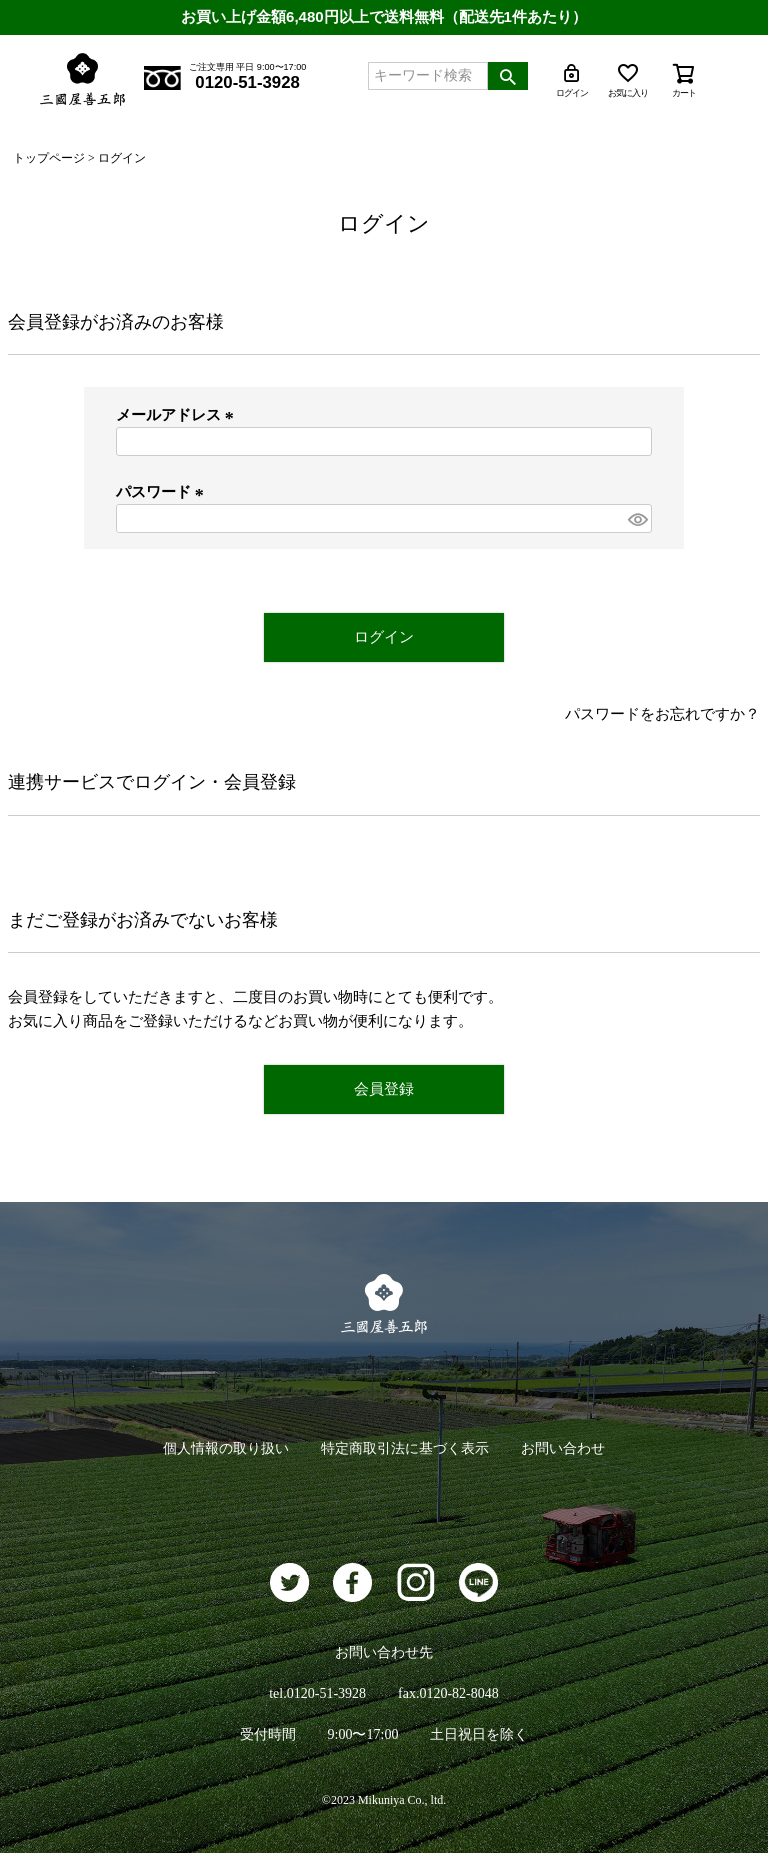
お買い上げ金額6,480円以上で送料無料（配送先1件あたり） (384, 16)
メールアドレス (178, 415)
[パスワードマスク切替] (637, 518)
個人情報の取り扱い (226, 1448)
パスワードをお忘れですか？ (662, 714)
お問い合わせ (563, 1448)
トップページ (49, 158)
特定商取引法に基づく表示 (405, 1448)
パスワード (163, 492)
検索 (508, 76)
